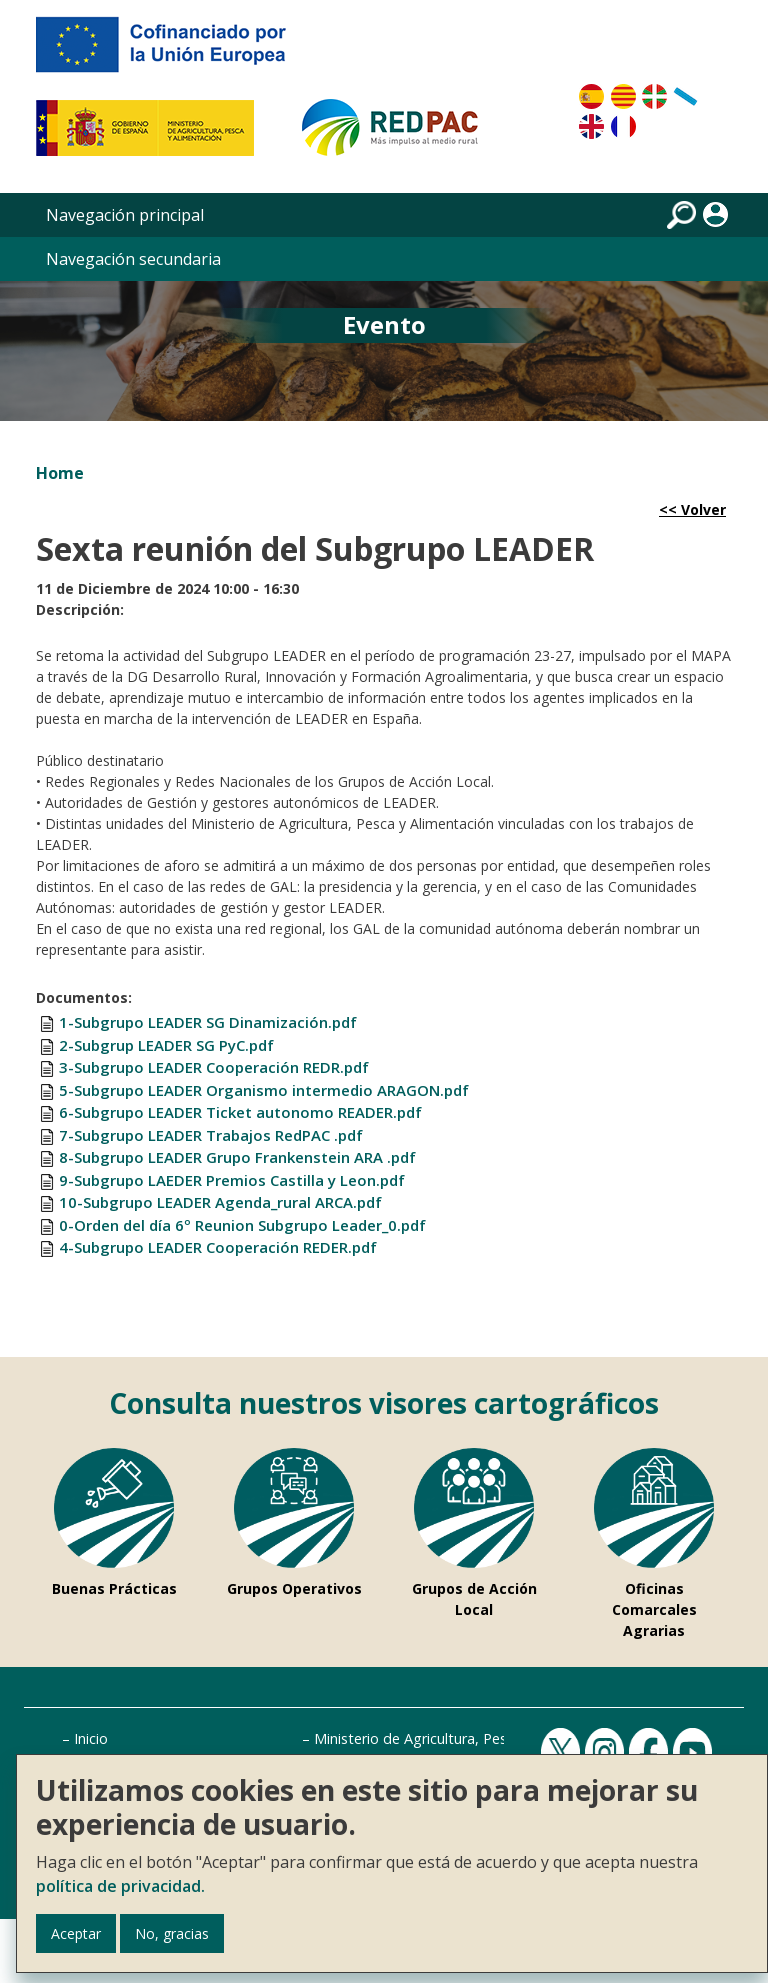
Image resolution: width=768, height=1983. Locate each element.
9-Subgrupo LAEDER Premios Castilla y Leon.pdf (232, 1180)
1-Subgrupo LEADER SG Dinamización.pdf (208, 1022)
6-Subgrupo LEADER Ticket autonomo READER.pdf (240, 1112)
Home (60, 473)
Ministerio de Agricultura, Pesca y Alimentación (468, 1738)
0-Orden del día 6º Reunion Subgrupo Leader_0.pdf (242, 1225)
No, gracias (172, 1933)
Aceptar (76, 1933)
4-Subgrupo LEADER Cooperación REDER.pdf (218, 1247)
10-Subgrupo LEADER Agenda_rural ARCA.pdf (220, 1202)
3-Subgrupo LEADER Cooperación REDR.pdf (214, 1067)
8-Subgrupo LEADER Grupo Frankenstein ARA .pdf (237, 1157)
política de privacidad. (120, 1886)
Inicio (91, 1738)
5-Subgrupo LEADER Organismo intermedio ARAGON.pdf (264, 1090)
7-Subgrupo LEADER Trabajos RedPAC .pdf (211, 1135)
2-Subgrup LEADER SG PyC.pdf (166, 1045)
